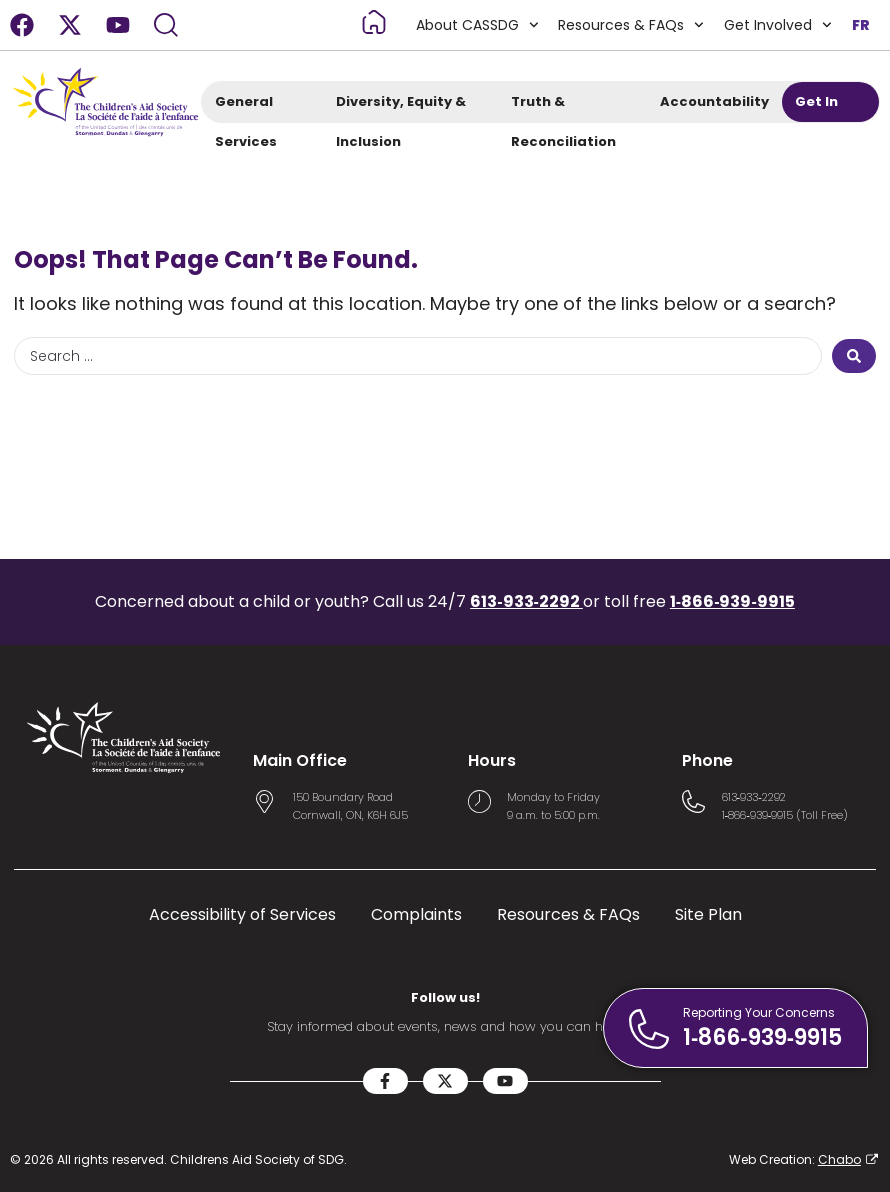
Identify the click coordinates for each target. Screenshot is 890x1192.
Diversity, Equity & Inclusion (401, 107)
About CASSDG (477, 25)
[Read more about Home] (374, 22)
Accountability (714, 107)
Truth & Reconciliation (571, 107)
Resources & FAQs (631, 25)
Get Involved (778, 25)
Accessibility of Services (242, 915)
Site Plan (708, 915)
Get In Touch (825, 107)
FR (861, 25)
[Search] (166, 25)
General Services (254, 107)
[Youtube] (118, 25)
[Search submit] (854, 356)
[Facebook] (22, 25)
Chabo (839, 1159)
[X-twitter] (70, 25)
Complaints (416, 915)
